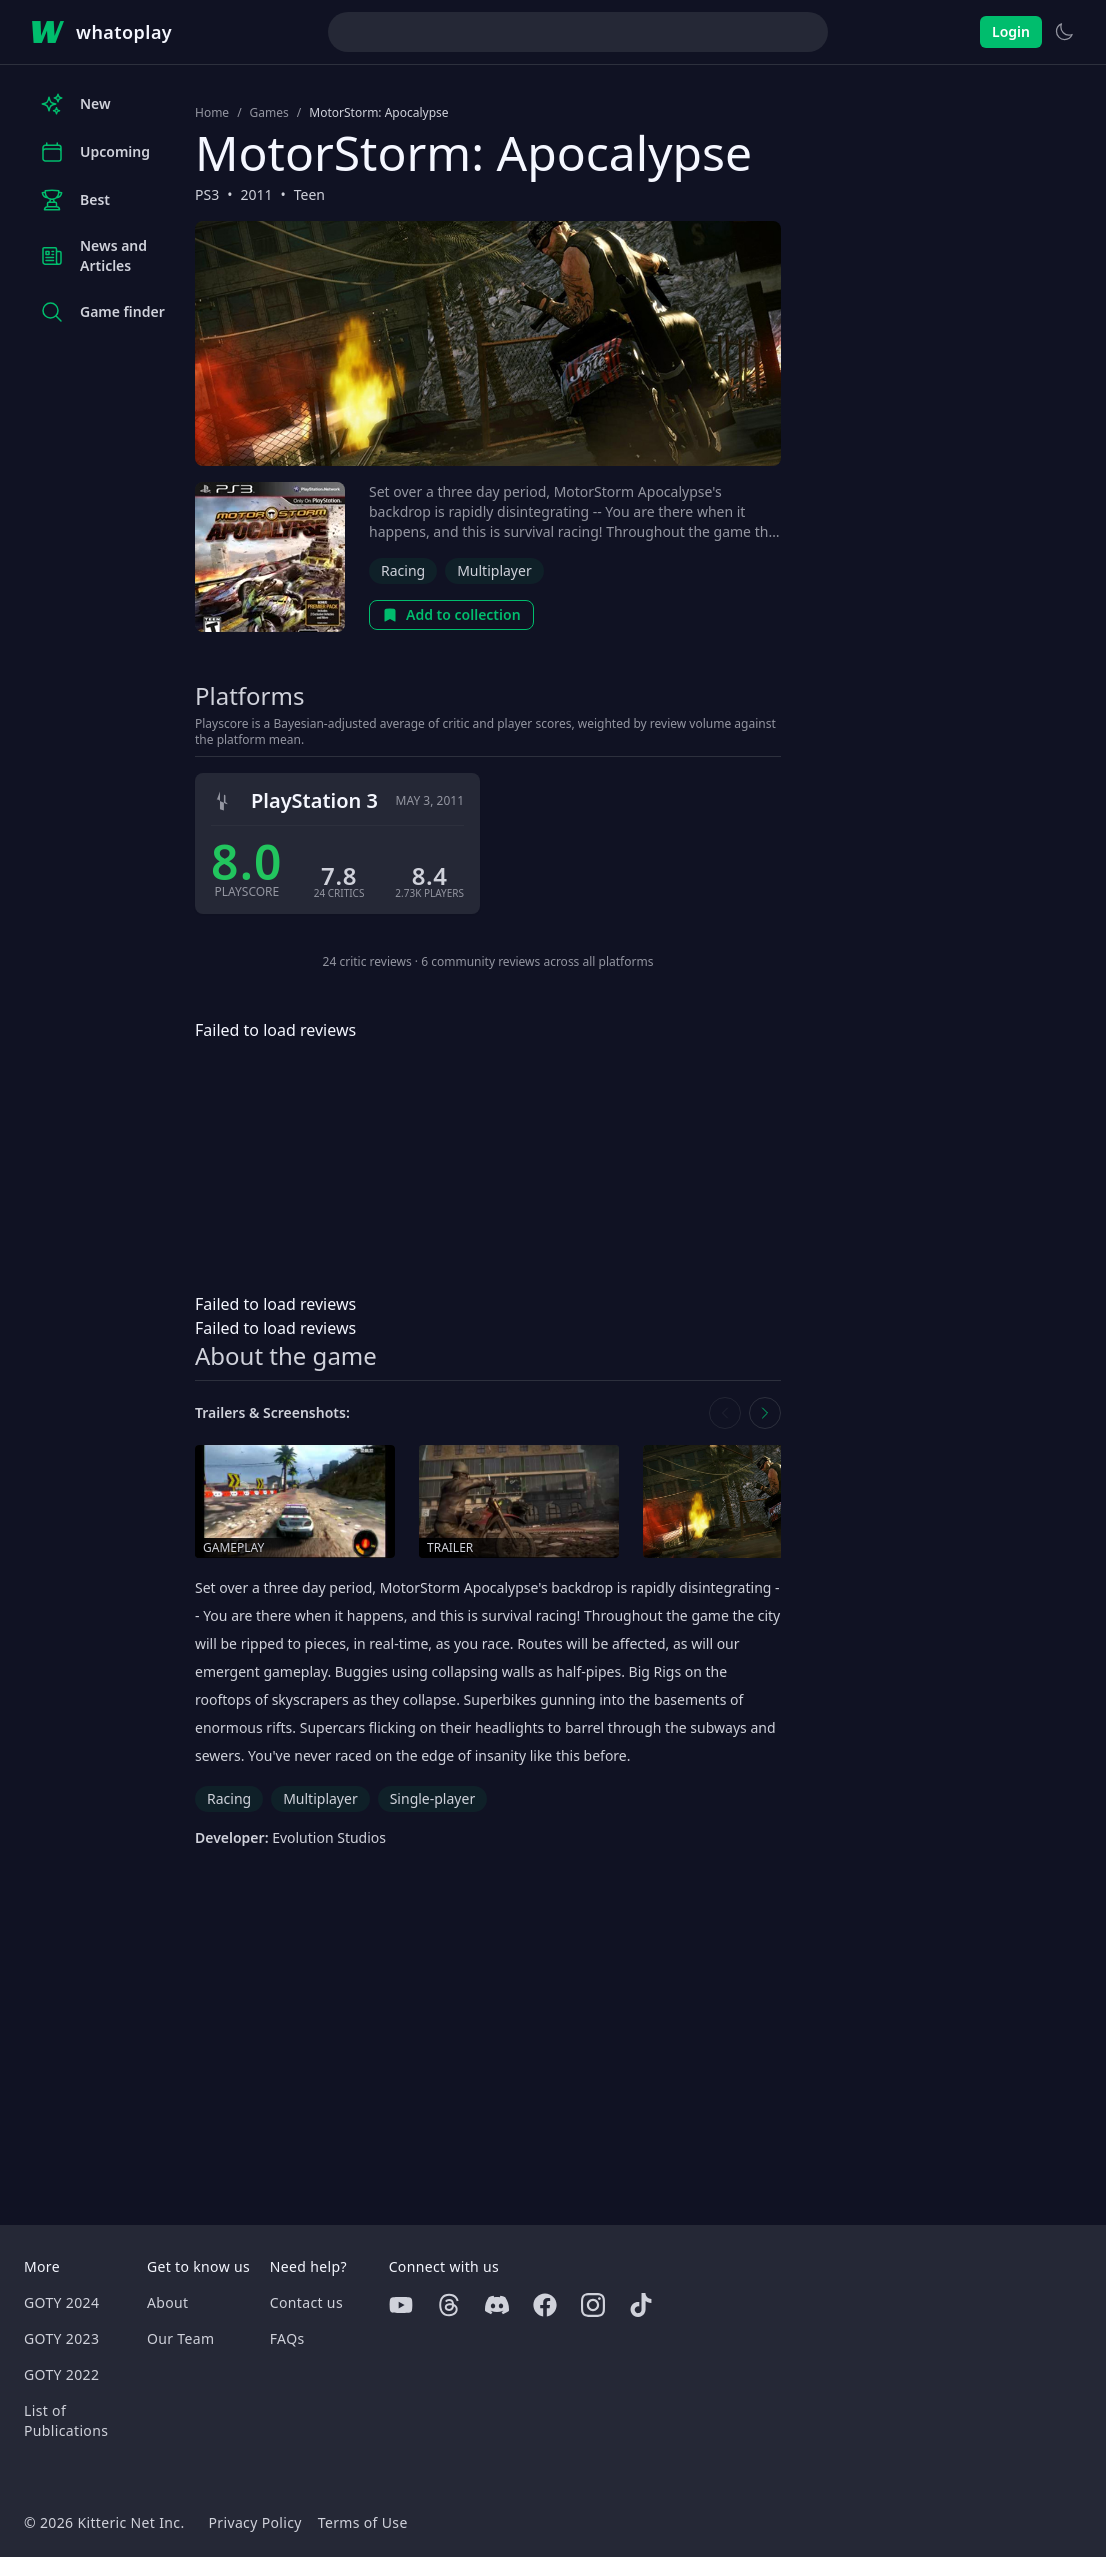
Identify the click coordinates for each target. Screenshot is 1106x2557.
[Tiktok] (641, 2305)
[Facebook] (545, 2305)
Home (212, 113)
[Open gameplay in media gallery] (295, 1501)
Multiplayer (494, 570)
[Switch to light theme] (1064, 32)
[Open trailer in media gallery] (519, 1501)
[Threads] (449, 2305)
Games (269, 113)
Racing (403, 570)
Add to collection (451, 614)
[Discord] (497, 2305)
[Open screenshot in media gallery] (743, 1501)
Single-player (432, 1798)
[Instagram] (593, 2305)
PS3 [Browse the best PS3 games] (207, 194)
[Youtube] (401, 2305)
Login (1011, 31)
